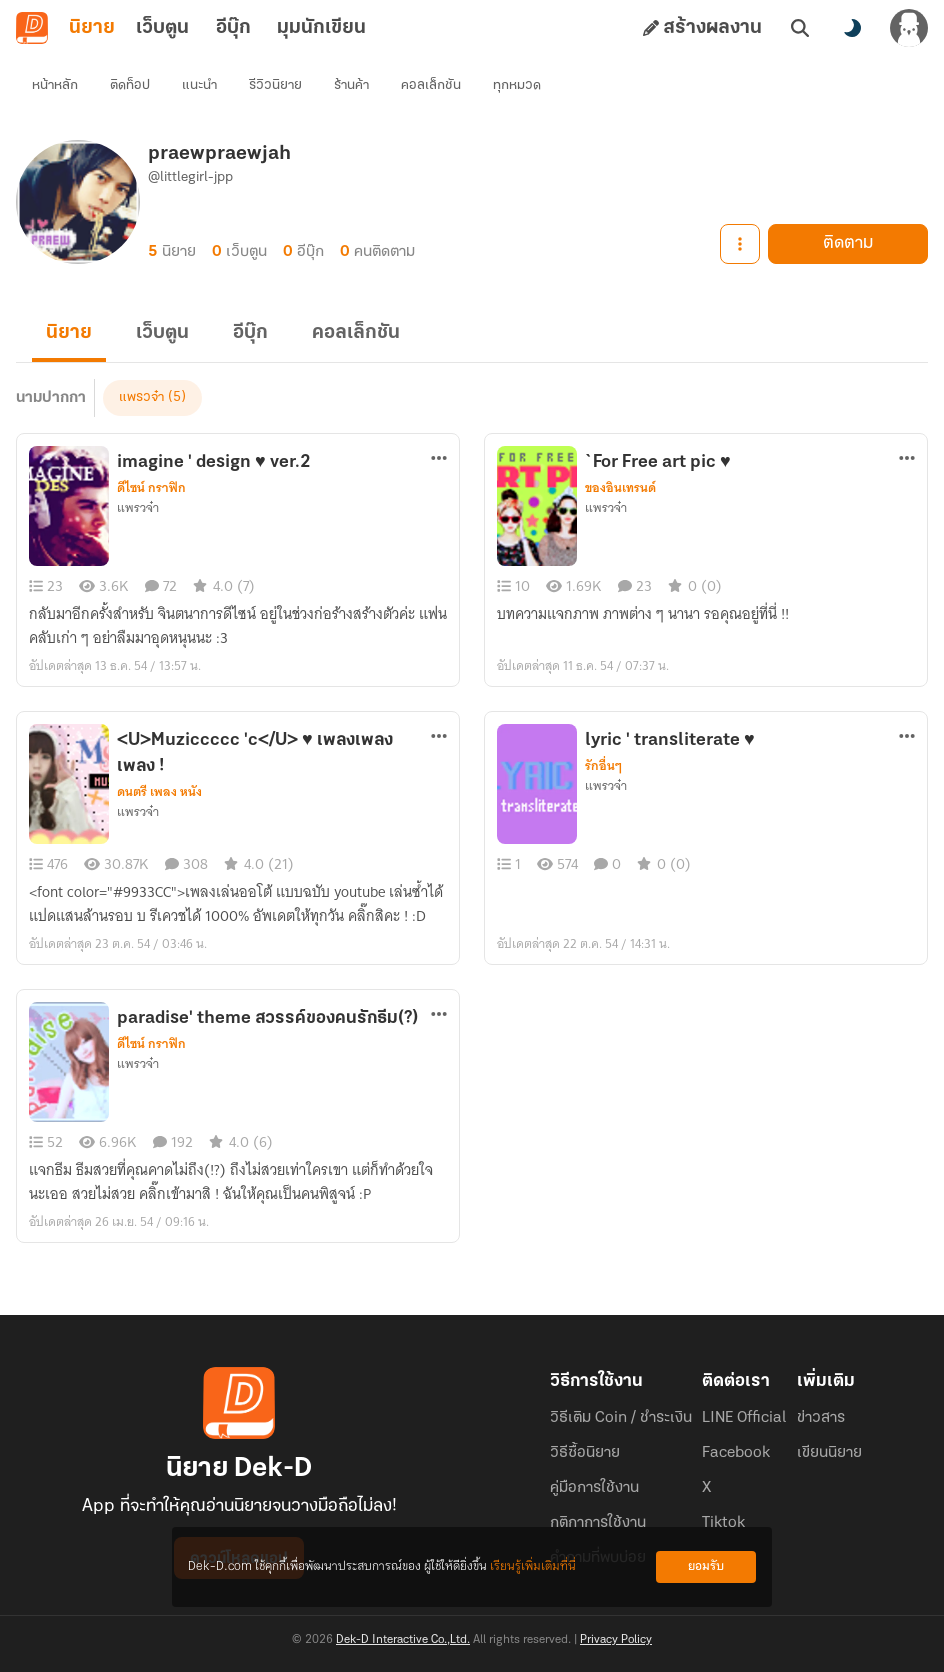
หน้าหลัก (55, 85)
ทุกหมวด (517, 85)
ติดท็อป (130, 85)
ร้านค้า (351, 85)
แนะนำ (199, 85)
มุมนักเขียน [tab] (321, 28)
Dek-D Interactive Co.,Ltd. (403, 1640)
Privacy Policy (616, 1640)
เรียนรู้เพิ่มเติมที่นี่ (533, 1566)
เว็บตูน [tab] (162, 28)
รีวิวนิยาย (275, 85)
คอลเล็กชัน (431, 85)
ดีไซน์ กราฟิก (151, 488)
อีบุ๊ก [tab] (233, 28)
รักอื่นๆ (603, 766)
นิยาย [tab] (92, 28)
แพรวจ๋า (141, 397)
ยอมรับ (706, 1566)
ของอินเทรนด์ (620, 488)
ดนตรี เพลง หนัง (159, 792)
